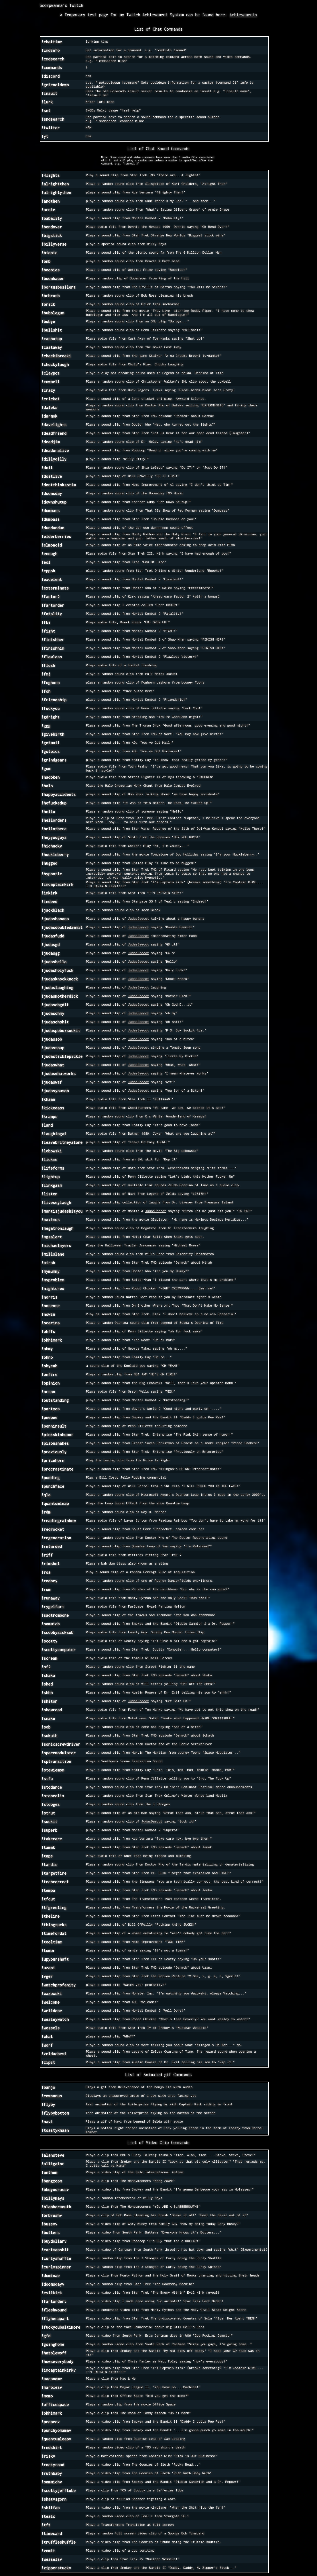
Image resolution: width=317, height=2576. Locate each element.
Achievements (243, 14)
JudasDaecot (138, 919)
